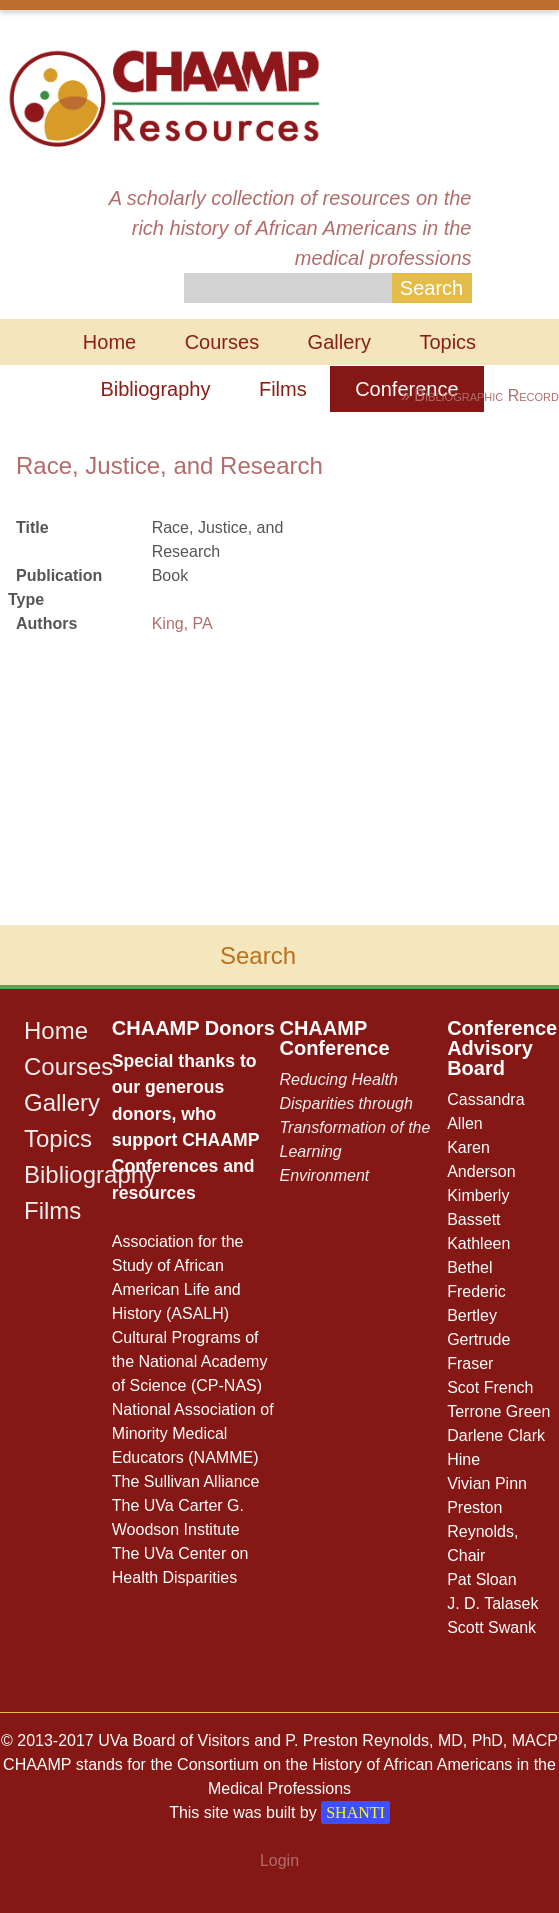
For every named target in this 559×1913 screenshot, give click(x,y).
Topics (447, 342)
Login (279, 1860)
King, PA (182, 623)
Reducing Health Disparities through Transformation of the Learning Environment (354, 1127)
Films (283, 389)
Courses (222, 342)
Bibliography (155, 389)
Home (109, 342)
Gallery (339, 342)
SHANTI (355, 1812)
